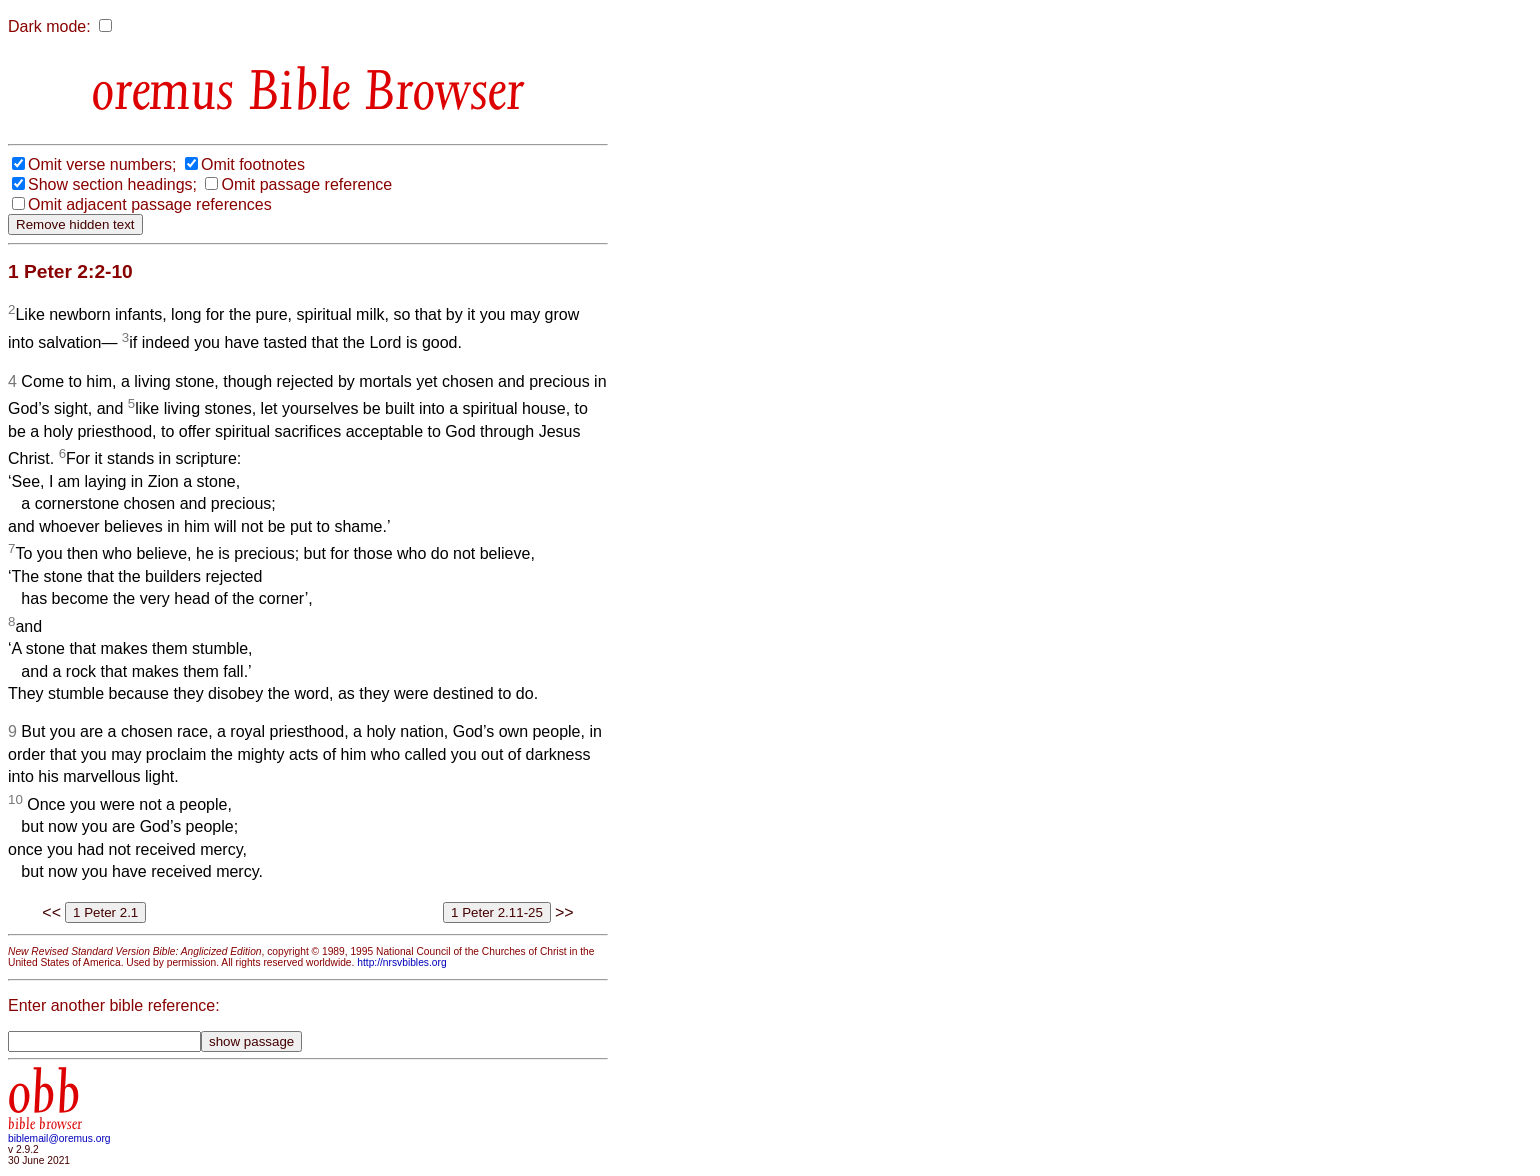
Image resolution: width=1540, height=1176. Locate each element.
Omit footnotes (253, 164)
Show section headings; (112, 184)
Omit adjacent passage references (150, 204)
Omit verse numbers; (102, 164)
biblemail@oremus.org (59, 1138)
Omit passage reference (306, 184)
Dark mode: (49, 26)
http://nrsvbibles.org (401, 962)
